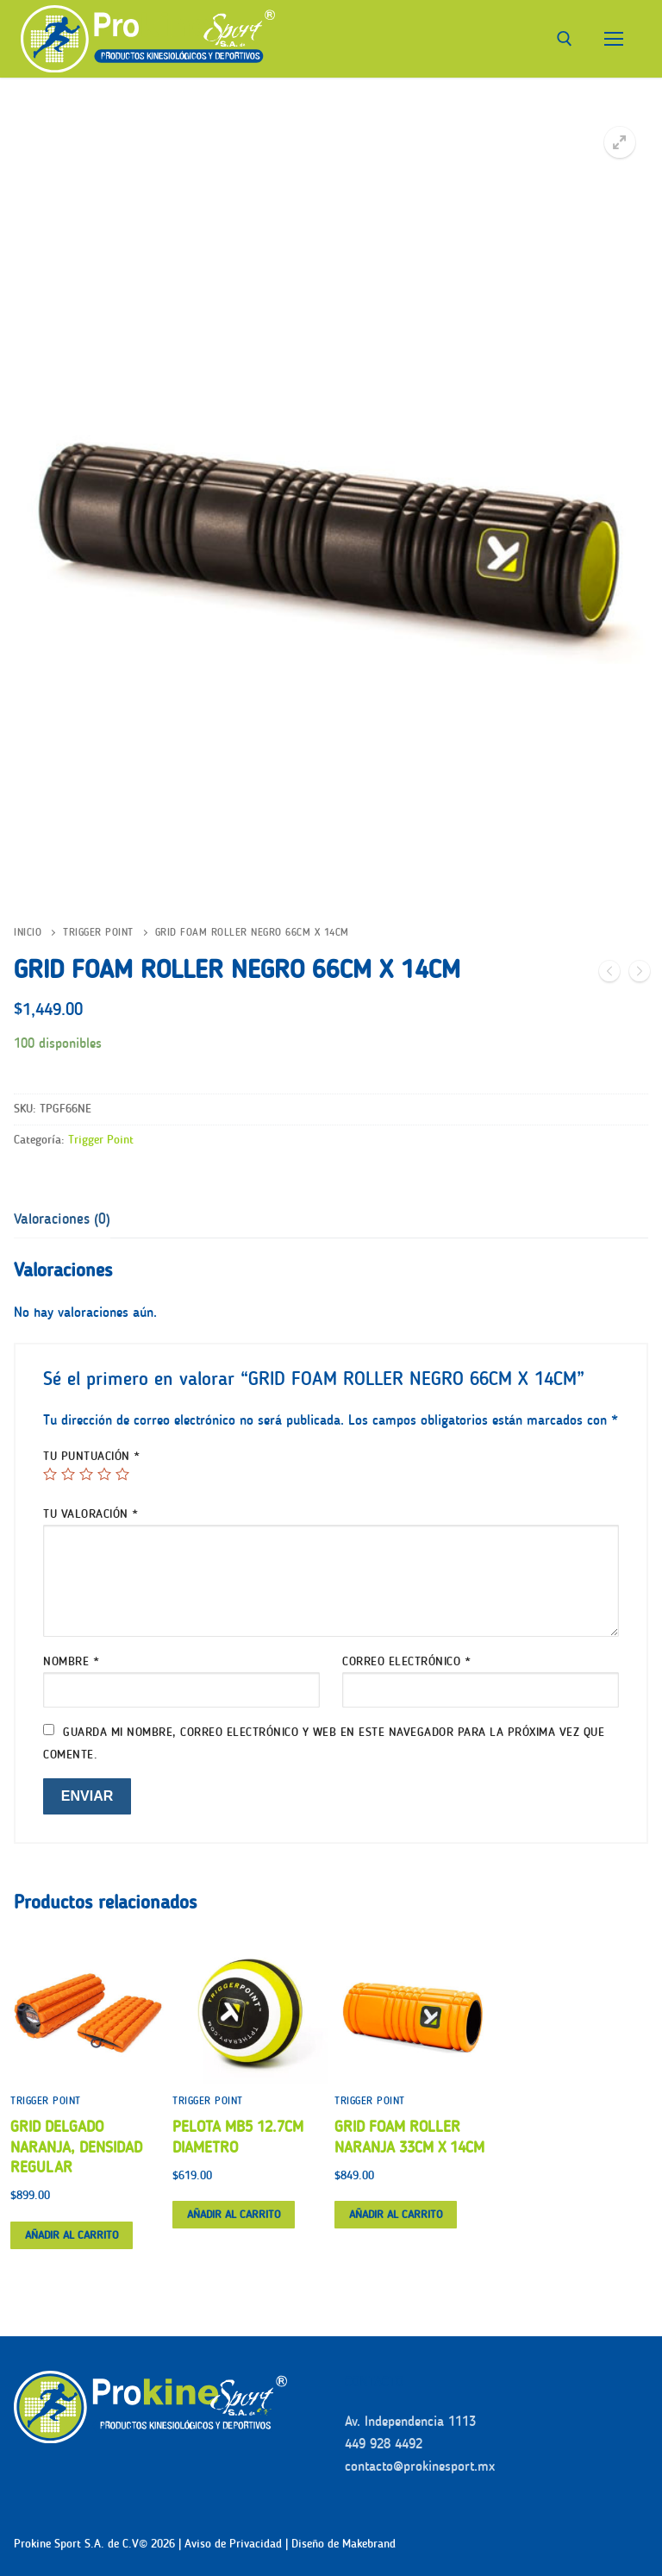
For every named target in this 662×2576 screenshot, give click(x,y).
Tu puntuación (92, 1456)
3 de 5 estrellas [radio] (86, 1474)
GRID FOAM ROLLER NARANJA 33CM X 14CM (409, 2137)
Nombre (71, 1661)
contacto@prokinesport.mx (420, 2466)
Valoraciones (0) (62, 1218)
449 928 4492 (383, 2443)
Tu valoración (91, 1514)
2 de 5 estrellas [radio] (68, 1474)
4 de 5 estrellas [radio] (104, 1474)
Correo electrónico (406, 1661)
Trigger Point (98, 932)
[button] (619, 142)
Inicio (27, 932)
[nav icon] (613, 39)
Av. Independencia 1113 (410, 2421)
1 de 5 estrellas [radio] (50, 1474)
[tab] (62, 1219)
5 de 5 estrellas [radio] (122, 1474)
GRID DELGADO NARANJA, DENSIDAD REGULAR (76, 2147)
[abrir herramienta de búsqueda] (564, 39)
